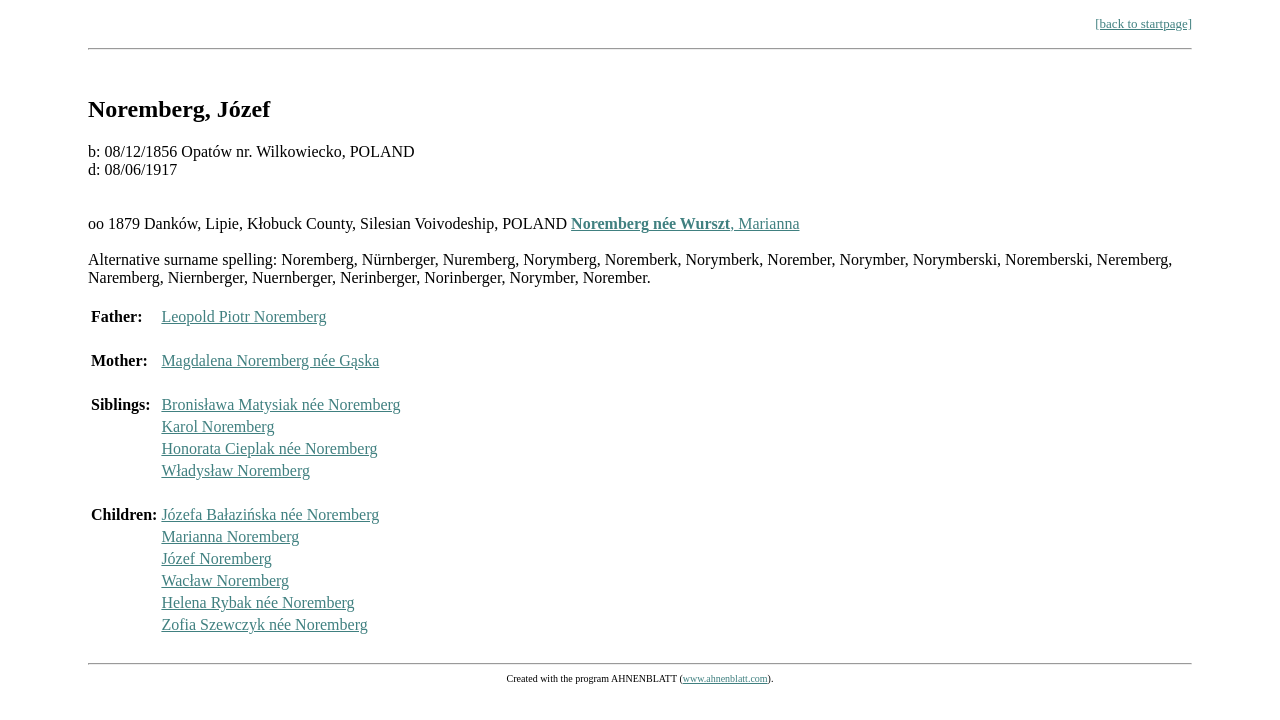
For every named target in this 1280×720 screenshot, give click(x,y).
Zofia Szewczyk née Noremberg (264, 624)
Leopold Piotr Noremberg (243, 316)
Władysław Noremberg (235, 470)
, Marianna (685, 223)
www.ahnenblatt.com (725, 678)
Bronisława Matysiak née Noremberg (280, 404)
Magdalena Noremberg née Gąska (270, 360)
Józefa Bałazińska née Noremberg (270, 514)
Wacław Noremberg (225, 580)
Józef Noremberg (216, 558)
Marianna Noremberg (230, 536)
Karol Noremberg (217, 426)
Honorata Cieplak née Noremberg (269, 448)
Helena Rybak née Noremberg (257, 602)
